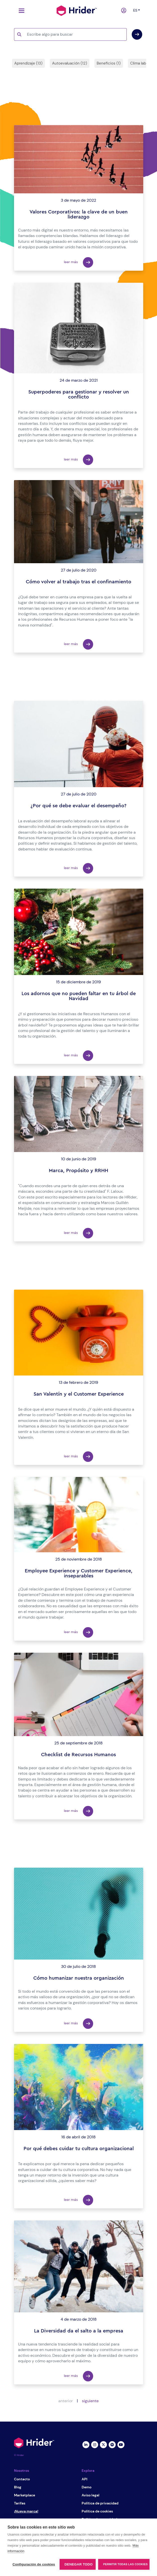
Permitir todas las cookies (125, 2564)
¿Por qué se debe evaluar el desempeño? (78, 805)
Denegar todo (79, 2564)
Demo (86, 2487)
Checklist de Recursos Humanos (78, 1754)
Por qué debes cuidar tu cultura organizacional (79, 2148)
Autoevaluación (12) (69, 63)
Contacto (22, 2479)
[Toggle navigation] (20, 10)
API (84, 2479)
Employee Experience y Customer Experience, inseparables (78, 1573)
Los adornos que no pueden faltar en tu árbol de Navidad (79, 996)
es (135, 10)
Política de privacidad (100, 2503)
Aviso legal (90, 2495)
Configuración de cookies (34, 2564)
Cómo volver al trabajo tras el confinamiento (78, 581)
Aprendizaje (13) (28, 63)
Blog (17, 2487)
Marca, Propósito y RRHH (78, 1170)
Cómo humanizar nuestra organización (78, 1978)
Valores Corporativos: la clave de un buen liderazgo (79, 214)
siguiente (90, 2400)
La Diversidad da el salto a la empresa (78, 2330)
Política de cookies (97, 2511)
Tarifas (19, 2503)
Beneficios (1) (109, 63)
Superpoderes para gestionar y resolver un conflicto (78, 394)
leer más (78, 262)
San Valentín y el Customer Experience (79, 1394)
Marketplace (24, 2495)
